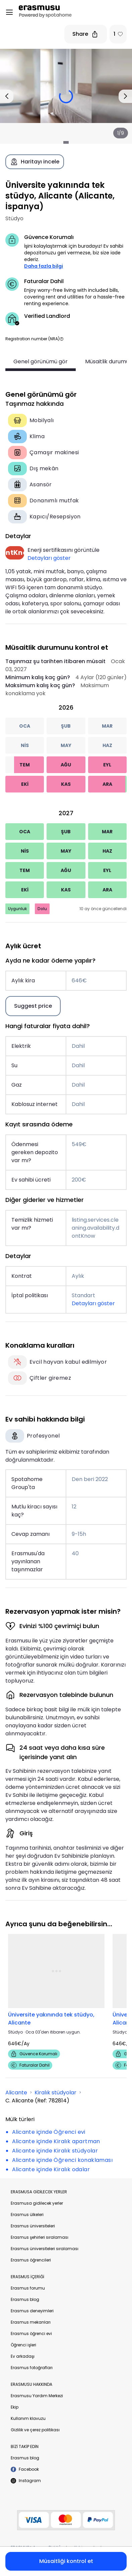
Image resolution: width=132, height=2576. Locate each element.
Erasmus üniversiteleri (33, 2226)
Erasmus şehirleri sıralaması (39, 2237)
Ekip (14, 2407)
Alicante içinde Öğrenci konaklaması (62, 2160)
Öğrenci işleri (23, 2345)
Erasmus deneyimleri (32, 2311)
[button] (62, 339)
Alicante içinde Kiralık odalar (51, 2169)
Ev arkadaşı (23, 2356)
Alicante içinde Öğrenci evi (48, 2132)
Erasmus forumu (28, 2288)
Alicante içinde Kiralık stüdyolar (55, 2151)
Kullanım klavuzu (28, 2418)
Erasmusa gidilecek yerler (37, 2203)
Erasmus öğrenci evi (31, 2333)
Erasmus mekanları (31, 2322)
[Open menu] (9, 12)
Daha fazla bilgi (43, 266)
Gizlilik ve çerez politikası (35, 2430)
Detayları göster (49, 558)
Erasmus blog (25, 2299)
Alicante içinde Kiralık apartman (56, 2141)
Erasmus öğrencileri (31, 2260)
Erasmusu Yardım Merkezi (37, 2396)
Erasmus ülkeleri (27, 2214)
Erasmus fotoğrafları (32, 2367)
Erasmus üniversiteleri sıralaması (44, 2248)
